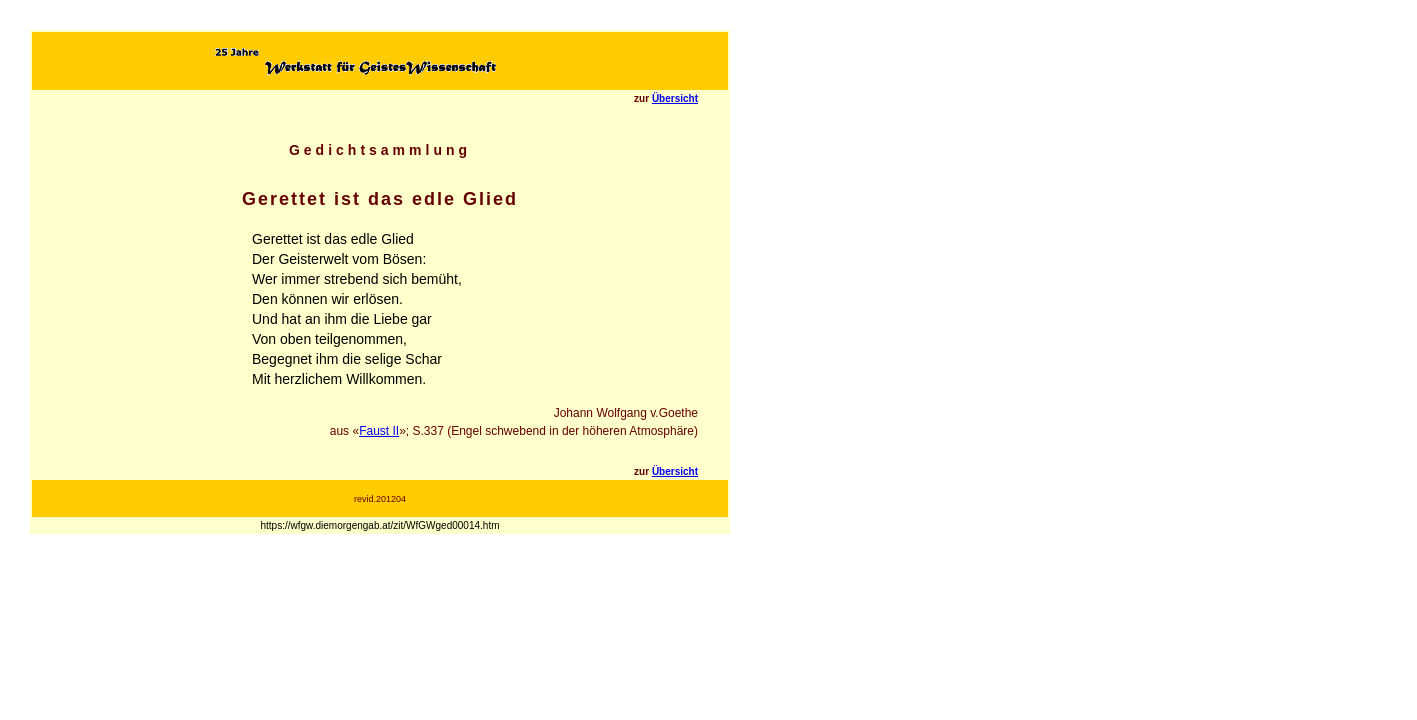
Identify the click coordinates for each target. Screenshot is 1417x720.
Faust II (379, 431)
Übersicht (675, 98)
